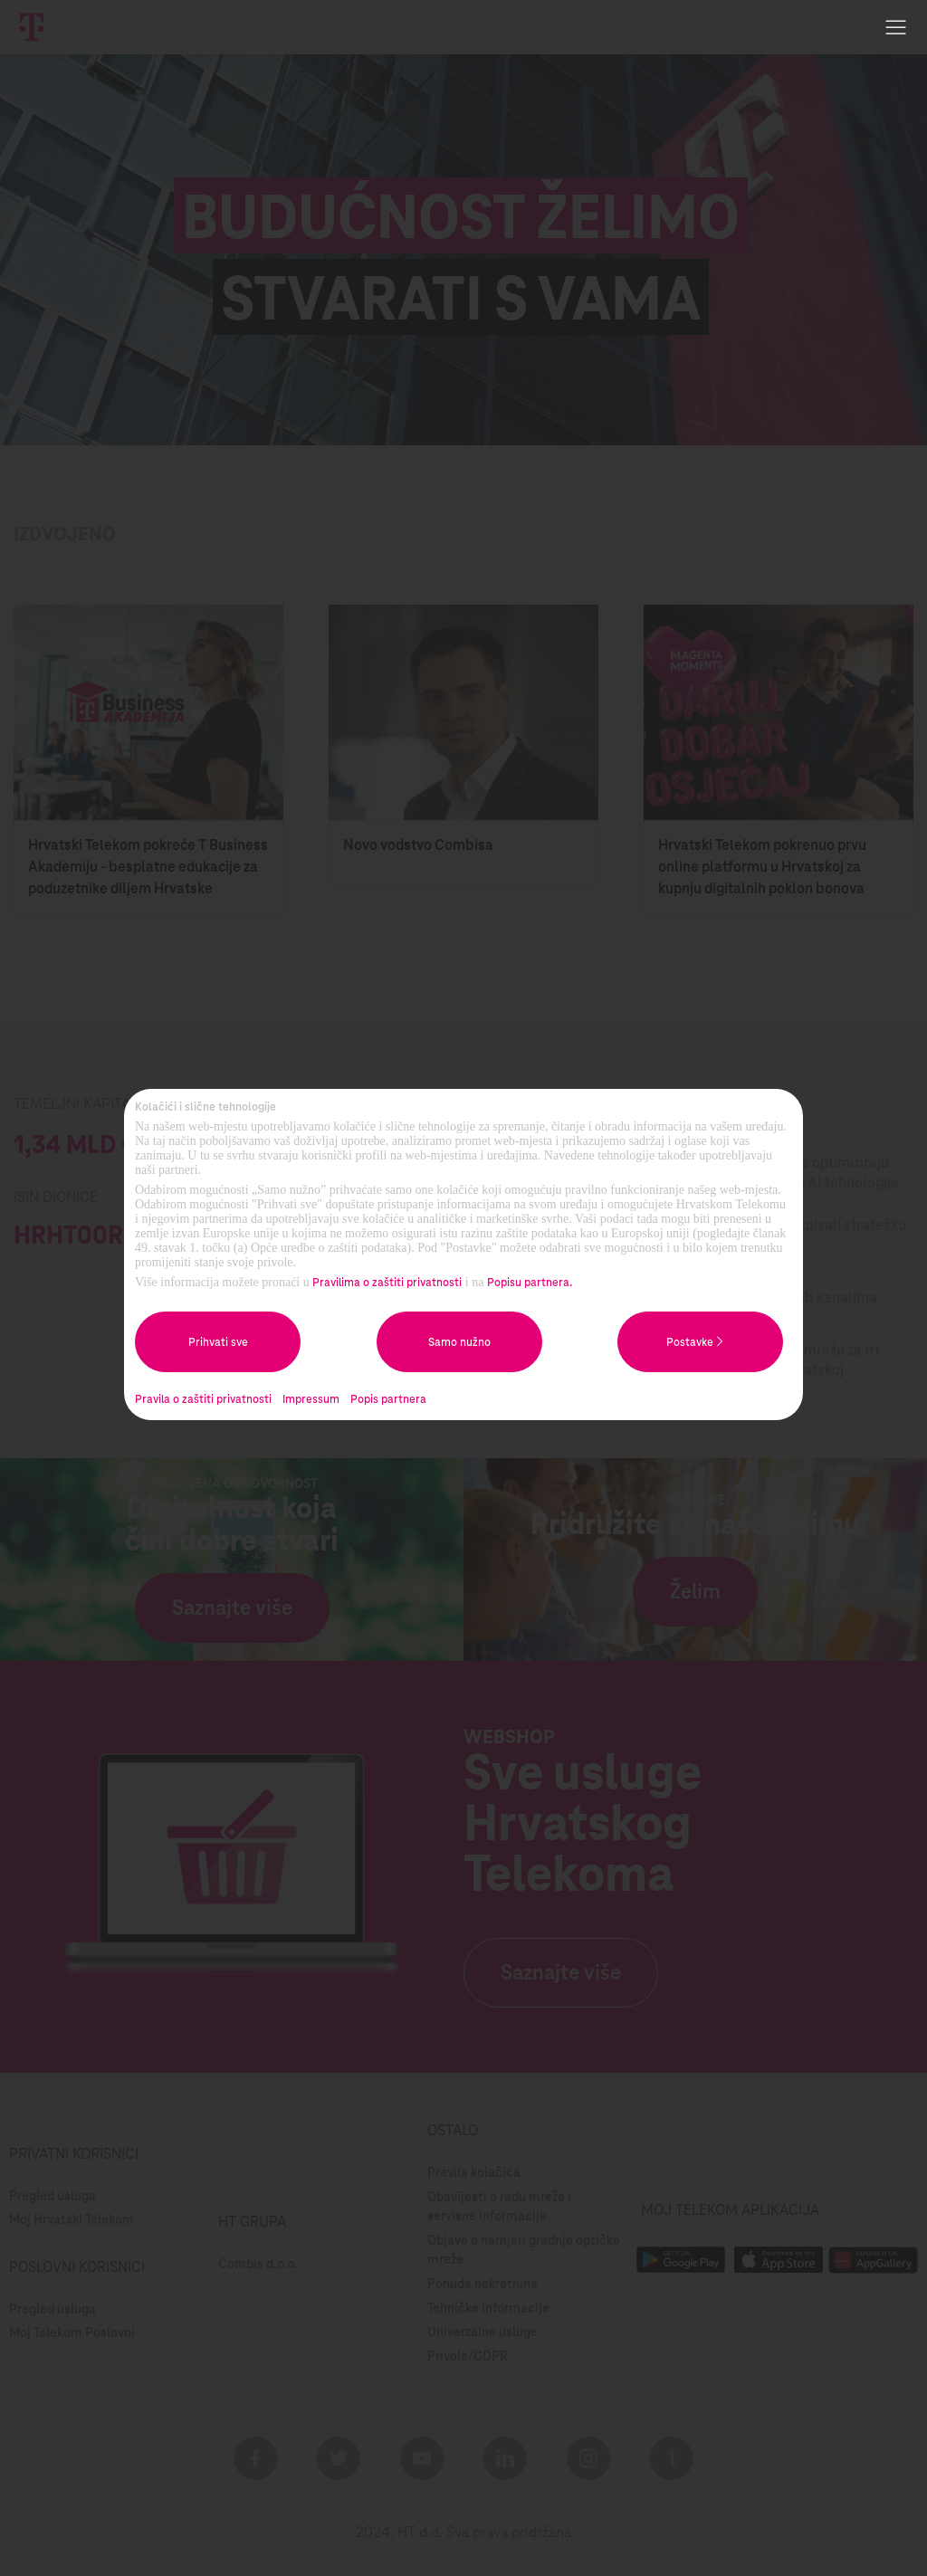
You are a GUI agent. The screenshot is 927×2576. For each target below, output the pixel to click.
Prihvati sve (218, 1342)
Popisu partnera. (529, 1282)
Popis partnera (388, 1399)
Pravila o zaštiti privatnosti (203, 1399)
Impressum (310, 1399)
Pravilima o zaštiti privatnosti (387, 1282)
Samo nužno (459, 1342)
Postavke (700, 1341)
